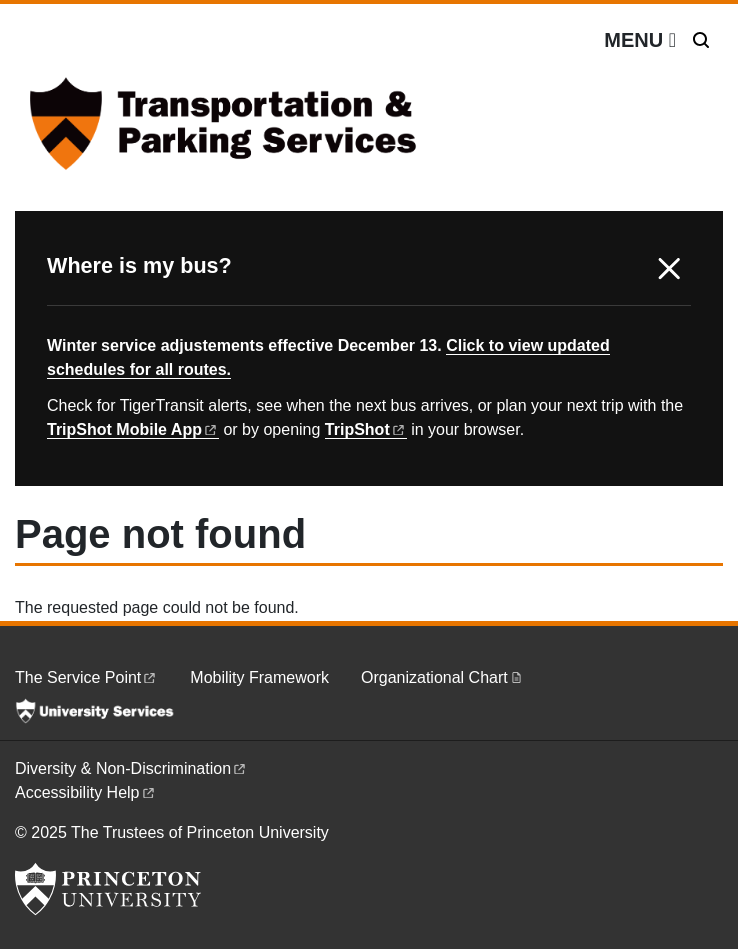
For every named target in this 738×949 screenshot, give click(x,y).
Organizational (443, 677)
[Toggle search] (701, 40)
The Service (86, 677)
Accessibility (86, 792)
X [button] (669, 269)
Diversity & (131, 768)
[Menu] (640, 40)
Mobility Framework (259, 677)
